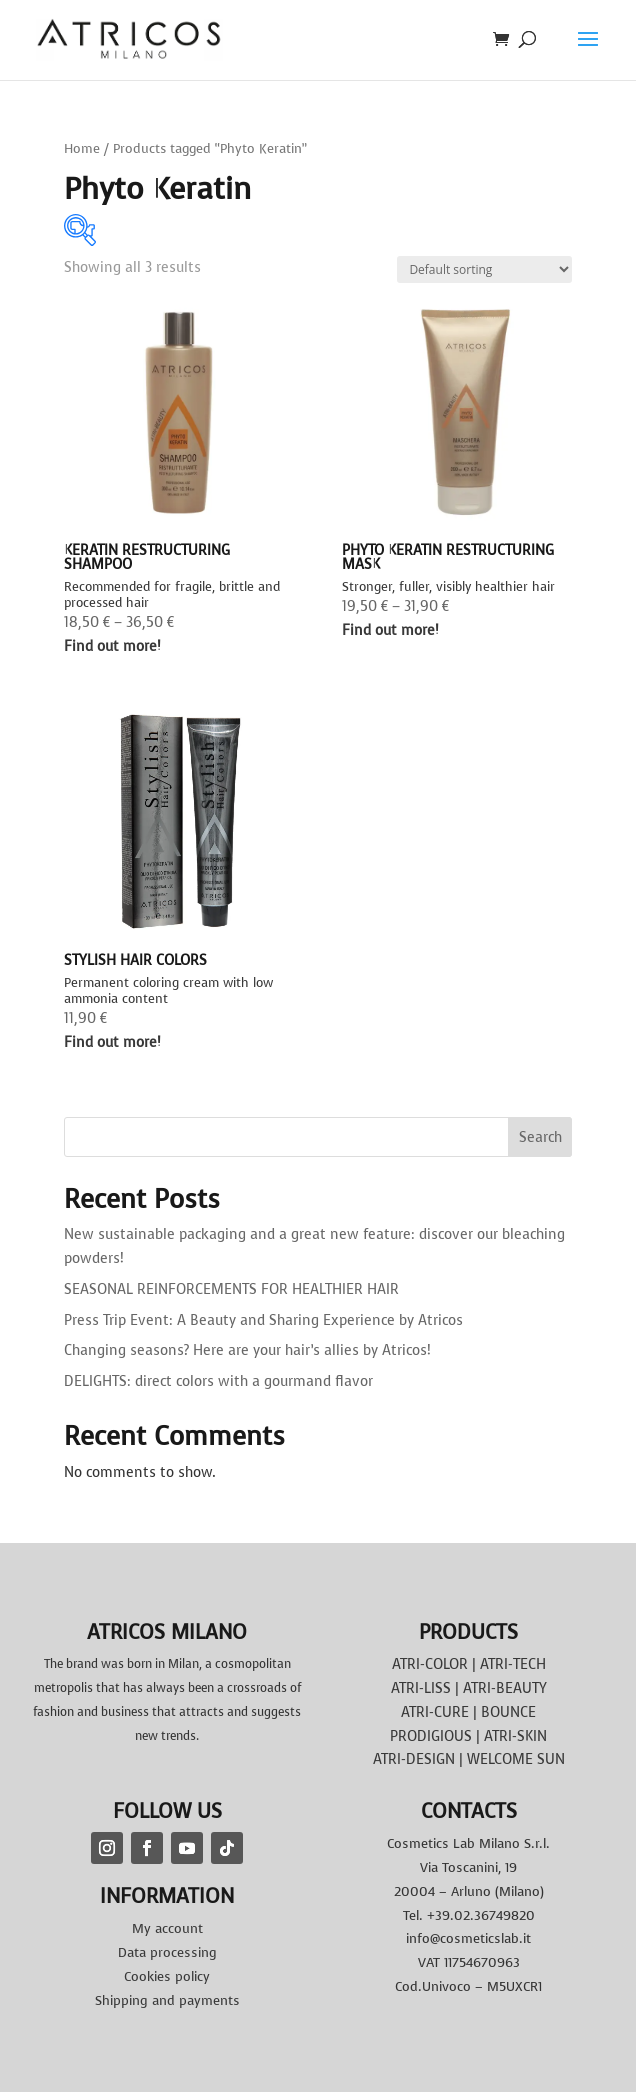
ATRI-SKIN (515, 1736)
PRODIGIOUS (431, 1736)
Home (82, 148)
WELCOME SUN (516, 1759)
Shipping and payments (167, 2000)
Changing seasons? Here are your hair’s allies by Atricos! (247, 1350)
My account (167, 1928)
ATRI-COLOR (430, 1664)
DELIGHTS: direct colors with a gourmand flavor (218, 1381)
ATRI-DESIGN (414, 1759)
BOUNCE (508, 1712)
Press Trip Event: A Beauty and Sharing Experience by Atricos (263, 1320)
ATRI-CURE (435, 1712)
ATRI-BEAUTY (505, 1688)
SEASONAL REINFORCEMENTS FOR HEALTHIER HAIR (231, 1289)
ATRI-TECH (513, 1664)
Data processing (167, 1952)
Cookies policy (167, 1976)
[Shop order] (484, 269)
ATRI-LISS (421, 1688)
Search (540, 1137)
